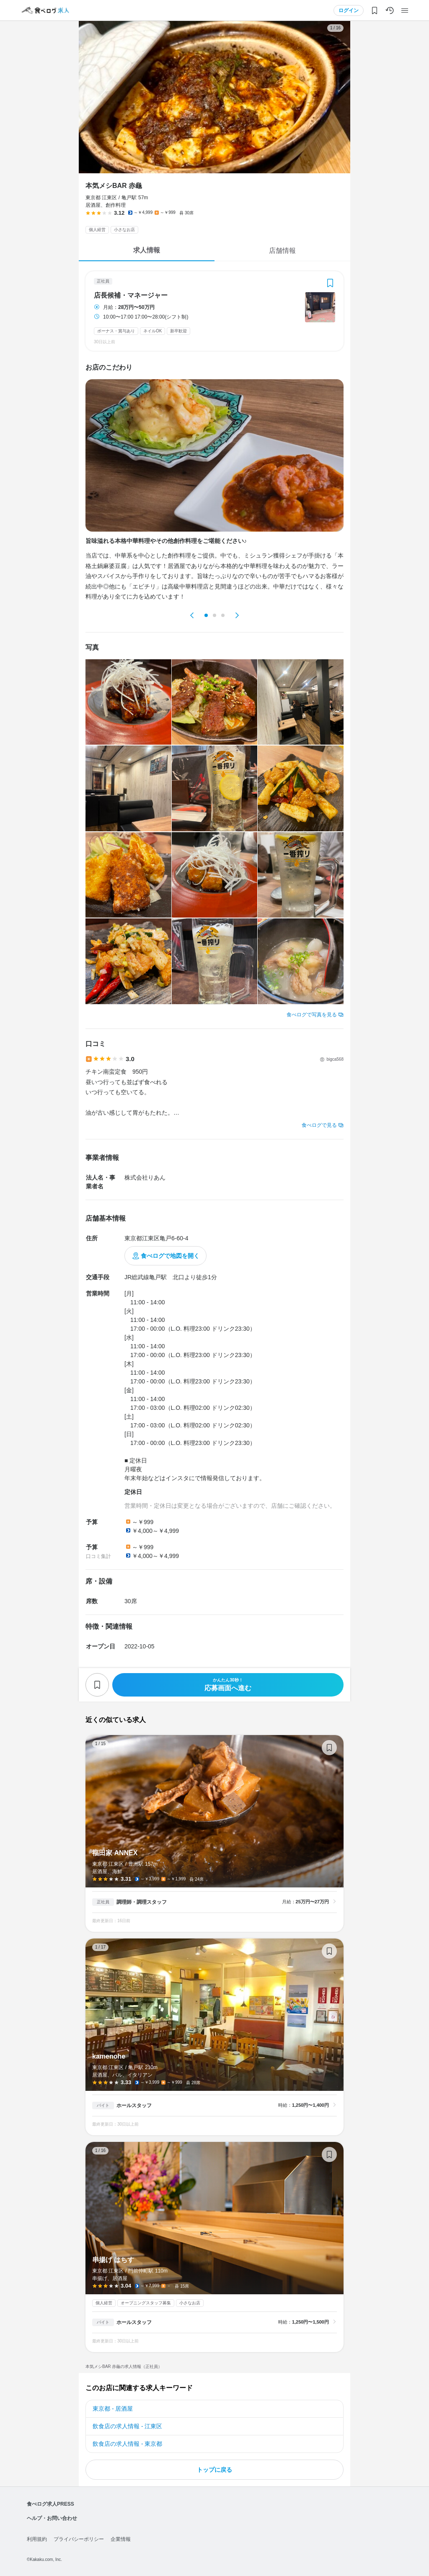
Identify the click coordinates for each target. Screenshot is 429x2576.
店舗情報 (282, 250)
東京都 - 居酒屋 (113, 2408)
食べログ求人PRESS (50, 2504)
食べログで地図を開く (170, 1255)
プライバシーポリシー (79, 2539)
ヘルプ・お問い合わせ (52, 2518)
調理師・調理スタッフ (141, 1902)
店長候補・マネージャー (131, 295)
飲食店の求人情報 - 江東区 (127, 2426)
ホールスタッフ (134, 2105)
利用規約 (37, 2539)
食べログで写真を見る (312, 1015)
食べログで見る (319, 1125)
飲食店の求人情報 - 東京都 (127, 2443)
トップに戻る (214, 2469)
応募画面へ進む (228, 1685)
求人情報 (146, 250)
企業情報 (121, 2539)
